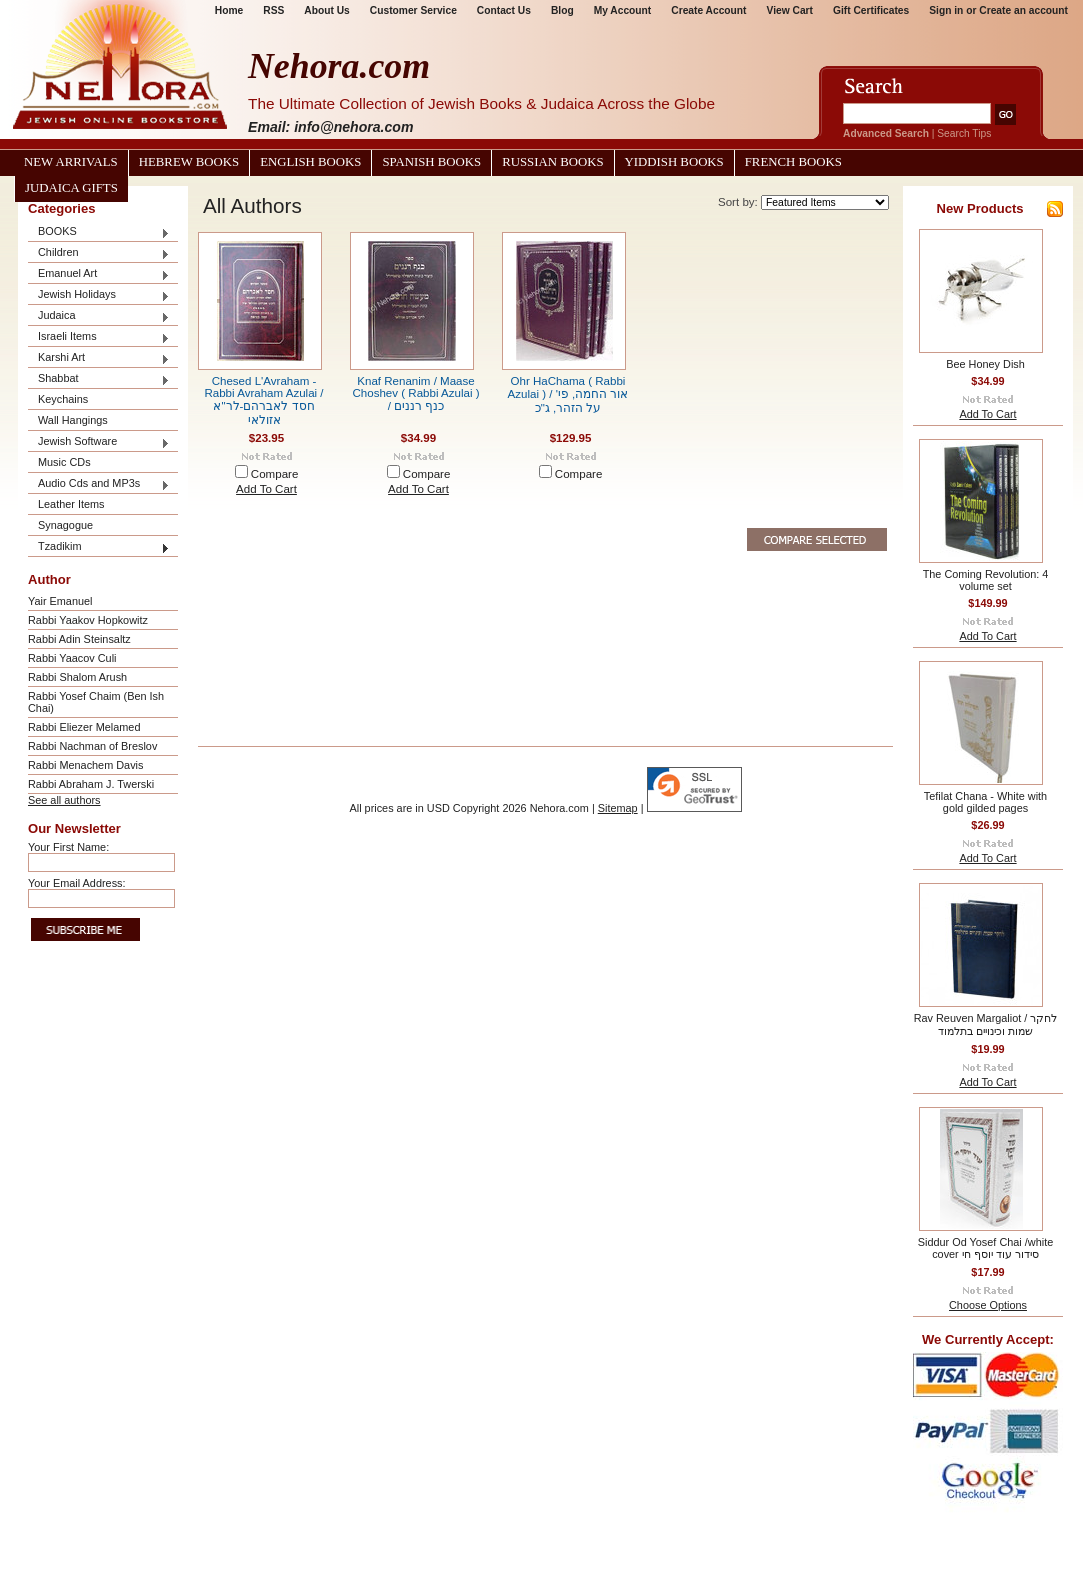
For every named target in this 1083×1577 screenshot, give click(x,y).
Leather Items (71, 504)
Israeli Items (99, 337)
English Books (310, 162)
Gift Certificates (871, 10)
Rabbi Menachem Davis (85, 765)
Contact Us (504, 10)
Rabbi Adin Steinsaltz (79, 639)
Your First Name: (68, 847)
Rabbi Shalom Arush (77, 677)
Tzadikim (99, 547)
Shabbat (99, 379)
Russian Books (552, 162)
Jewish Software (99, 442)
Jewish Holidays (99, 295)
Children (99, 253)
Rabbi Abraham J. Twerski (91, 784)
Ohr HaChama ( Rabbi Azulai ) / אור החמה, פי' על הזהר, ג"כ (568, 394)
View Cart (790, 10)
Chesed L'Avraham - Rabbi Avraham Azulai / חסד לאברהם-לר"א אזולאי (263, 400)
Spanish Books (431, 162)
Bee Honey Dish (985, 364)
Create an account (1023, 10)
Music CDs (64, 462)
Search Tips (964, 133)
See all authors (64, 800)
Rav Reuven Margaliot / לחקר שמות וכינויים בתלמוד (986, 1024)
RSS (273, 10)
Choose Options (988, 1305)
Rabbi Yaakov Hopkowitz (88, 620)
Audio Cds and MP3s (99, 484)
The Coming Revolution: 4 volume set (986, 580)
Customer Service (413, 10)
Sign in (946, 10)
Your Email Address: (77, 883)
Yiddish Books (674, 162)
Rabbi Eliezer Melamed (84, 727)
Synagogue (65, 525)
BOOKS (99, 232)
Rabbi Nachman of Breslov (92, 746)
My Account (623, 10)
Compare (275, 474)
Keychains (63, 399)
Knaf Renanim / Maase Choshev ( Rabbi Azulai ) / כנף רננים (415, 393)
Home (229, 10)
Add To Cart (266, 489)
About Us (326, 10)
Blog (562, 10)
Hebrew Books (189, 162)
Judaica (99, 316)
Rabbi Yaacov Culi (72, 658)
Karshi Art (99, 358)
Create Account (708, 10)
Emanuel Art (99, 274)
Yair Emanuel (60, 601)
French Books (793, 162)
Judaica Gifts (71, 188)
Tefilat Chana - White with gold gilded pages (985, 802)
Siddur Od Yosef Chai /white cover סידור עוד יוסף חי (985, 1248)
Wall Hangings (73, 420)
